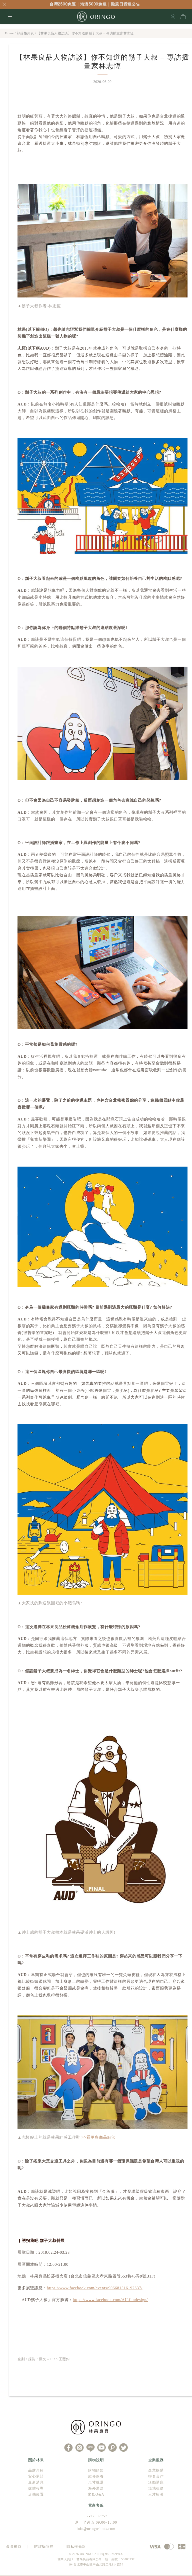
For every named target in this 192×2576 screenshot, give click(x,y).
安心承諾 (36, 2472)
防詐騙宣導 (44, 2542)
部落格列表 (25, 29)
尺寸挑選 (96, 2478)
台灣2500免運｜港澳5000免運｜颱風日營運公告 (95, 5)
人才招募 (156, 2490)
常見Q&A (96, 2490)
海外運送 (96, 2484)
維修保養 (96, 2472)
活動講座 (156, 2478)
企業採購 (156, 2466)
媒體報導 (36, 2484)
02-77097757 (95, 2512)
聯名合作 (156, 2472)
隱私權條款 (76, 2542)
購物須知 (96, 2466)
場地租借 (156, 2484)
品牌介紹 (36, 2466)
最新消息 (36, 2478)
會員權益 (14, 2542)
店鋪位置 (36, 2490)
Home (9, 29)
